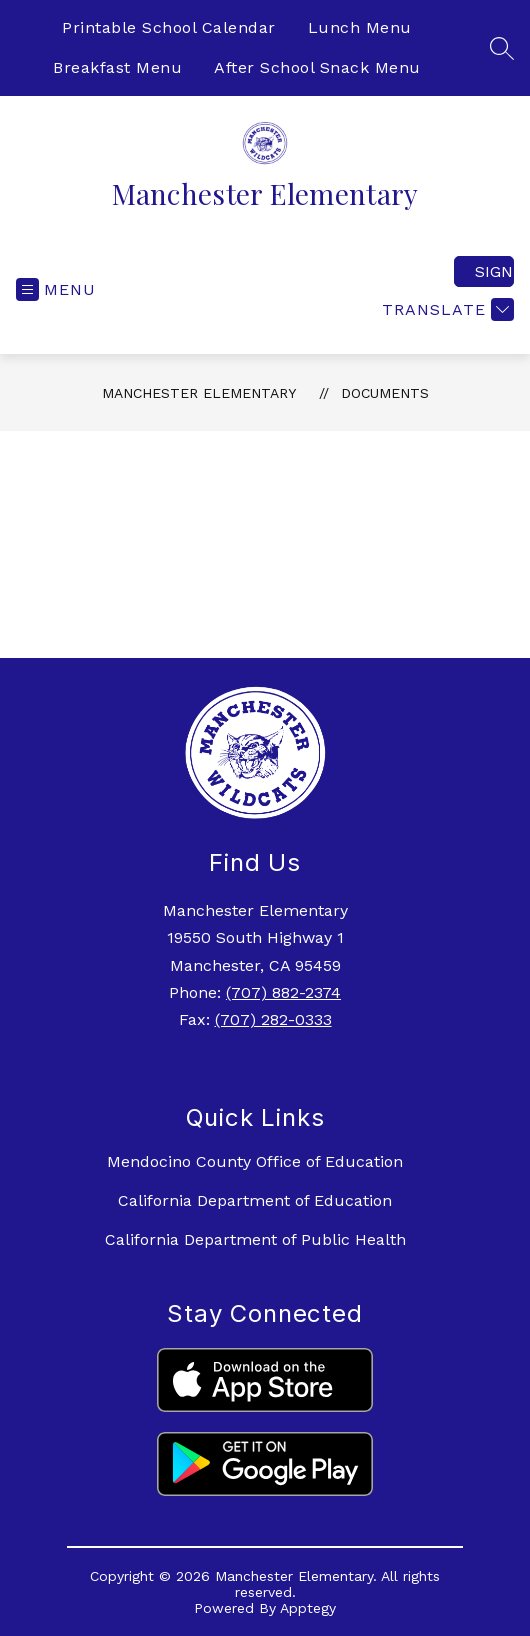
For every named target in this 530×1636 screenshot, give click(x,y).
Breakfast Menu (117, 67)
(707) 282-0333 (273, 1019)
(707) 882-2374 (283, 992)
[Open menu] (56, 289)
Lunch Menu (360, 27)
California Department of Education (255, 1200)
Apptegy (308, 1608)
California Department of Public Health (255, 1239)
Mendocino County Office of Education (255, 1161)
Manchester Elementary (199, 393)
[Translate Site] (445, 309)
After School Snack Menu (317, 67)
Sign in (494, 271)
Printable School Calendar (169, 27)
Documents (385, 393)
